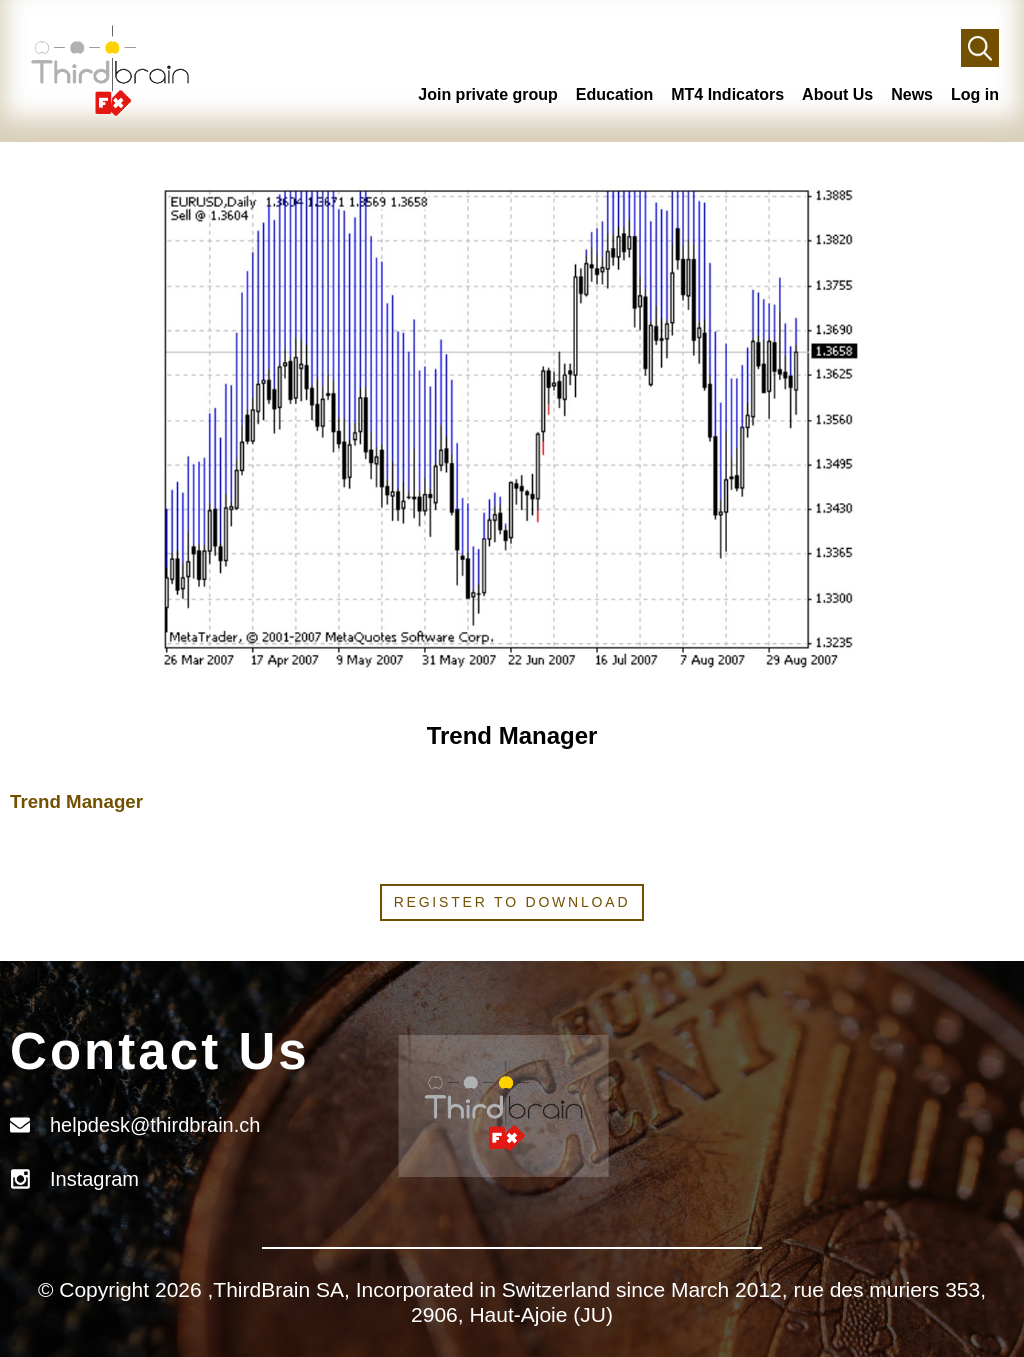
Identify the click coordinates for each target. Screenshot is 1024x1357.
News (912, 94)
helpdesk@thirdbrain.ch (155, 1125)
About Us (837, 94)
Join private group (488, 94)
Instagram (94, 1179)
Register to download (512, 902)
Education (614, 94)
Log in (975, 94)
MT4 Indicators (727, 94)
